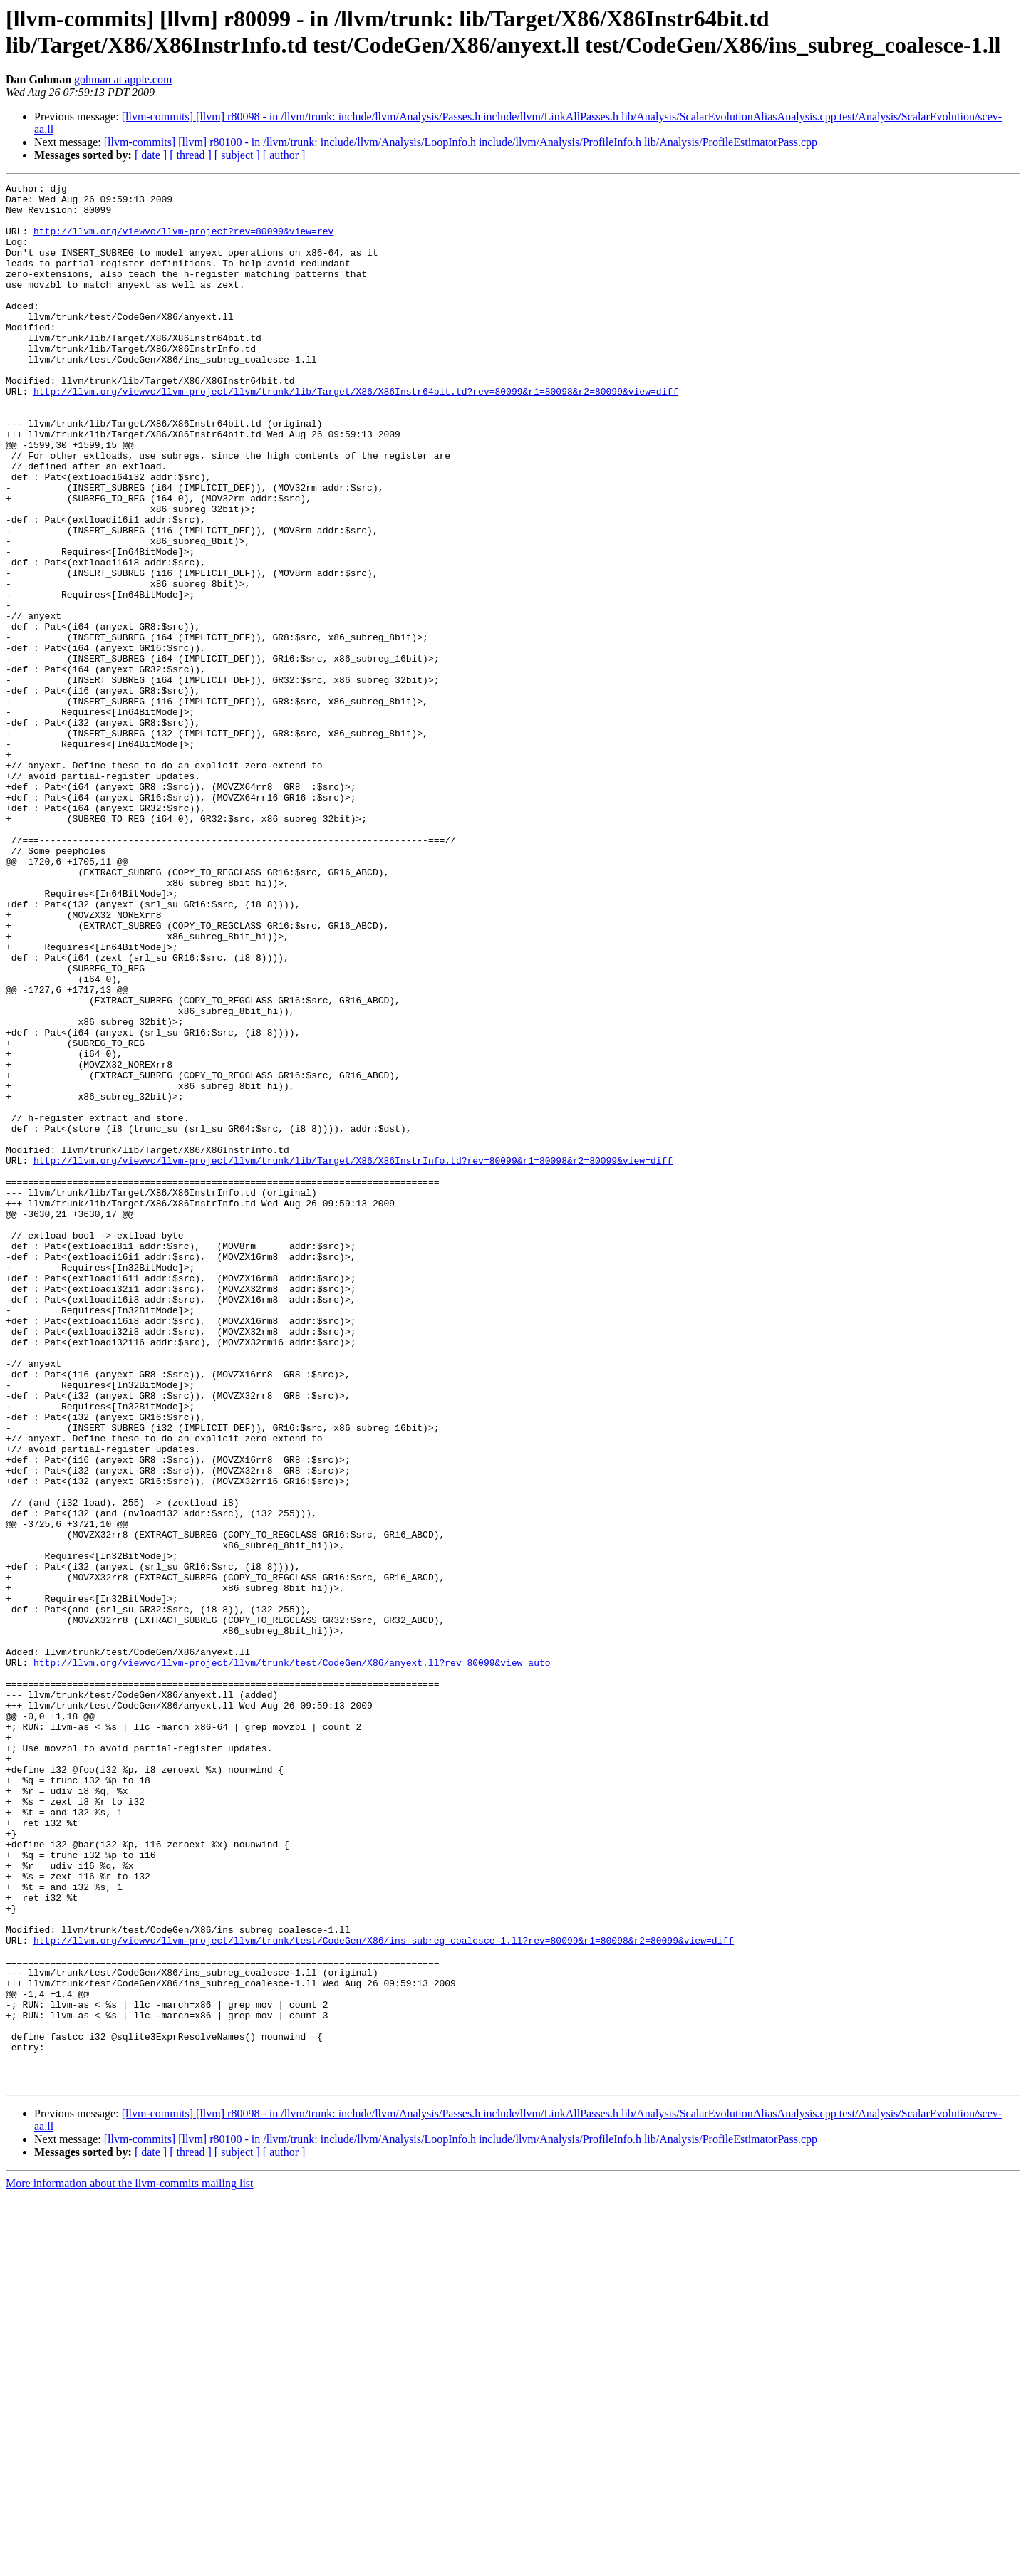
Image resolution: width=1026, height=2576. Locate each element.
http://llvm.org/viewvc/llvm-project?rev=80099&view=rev (183, 241)
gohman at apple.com (123, 79)
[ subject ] (237, 155)
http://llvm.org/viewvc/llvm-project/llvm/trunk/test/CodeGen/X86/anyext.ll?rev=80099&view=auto (291, 1959)
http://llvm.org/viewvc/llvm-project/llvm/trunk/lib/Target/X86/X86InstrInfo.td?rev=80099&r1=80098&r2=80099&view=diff (353, 1356)
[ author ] (284, 155)
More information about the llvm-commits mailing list (130, 2563)
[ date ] (151, 155)
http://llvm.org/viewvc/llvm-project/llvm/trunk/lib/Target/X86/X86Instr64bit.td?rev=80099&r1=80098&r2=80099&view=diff (355, 433)
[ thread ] (191, 155)
